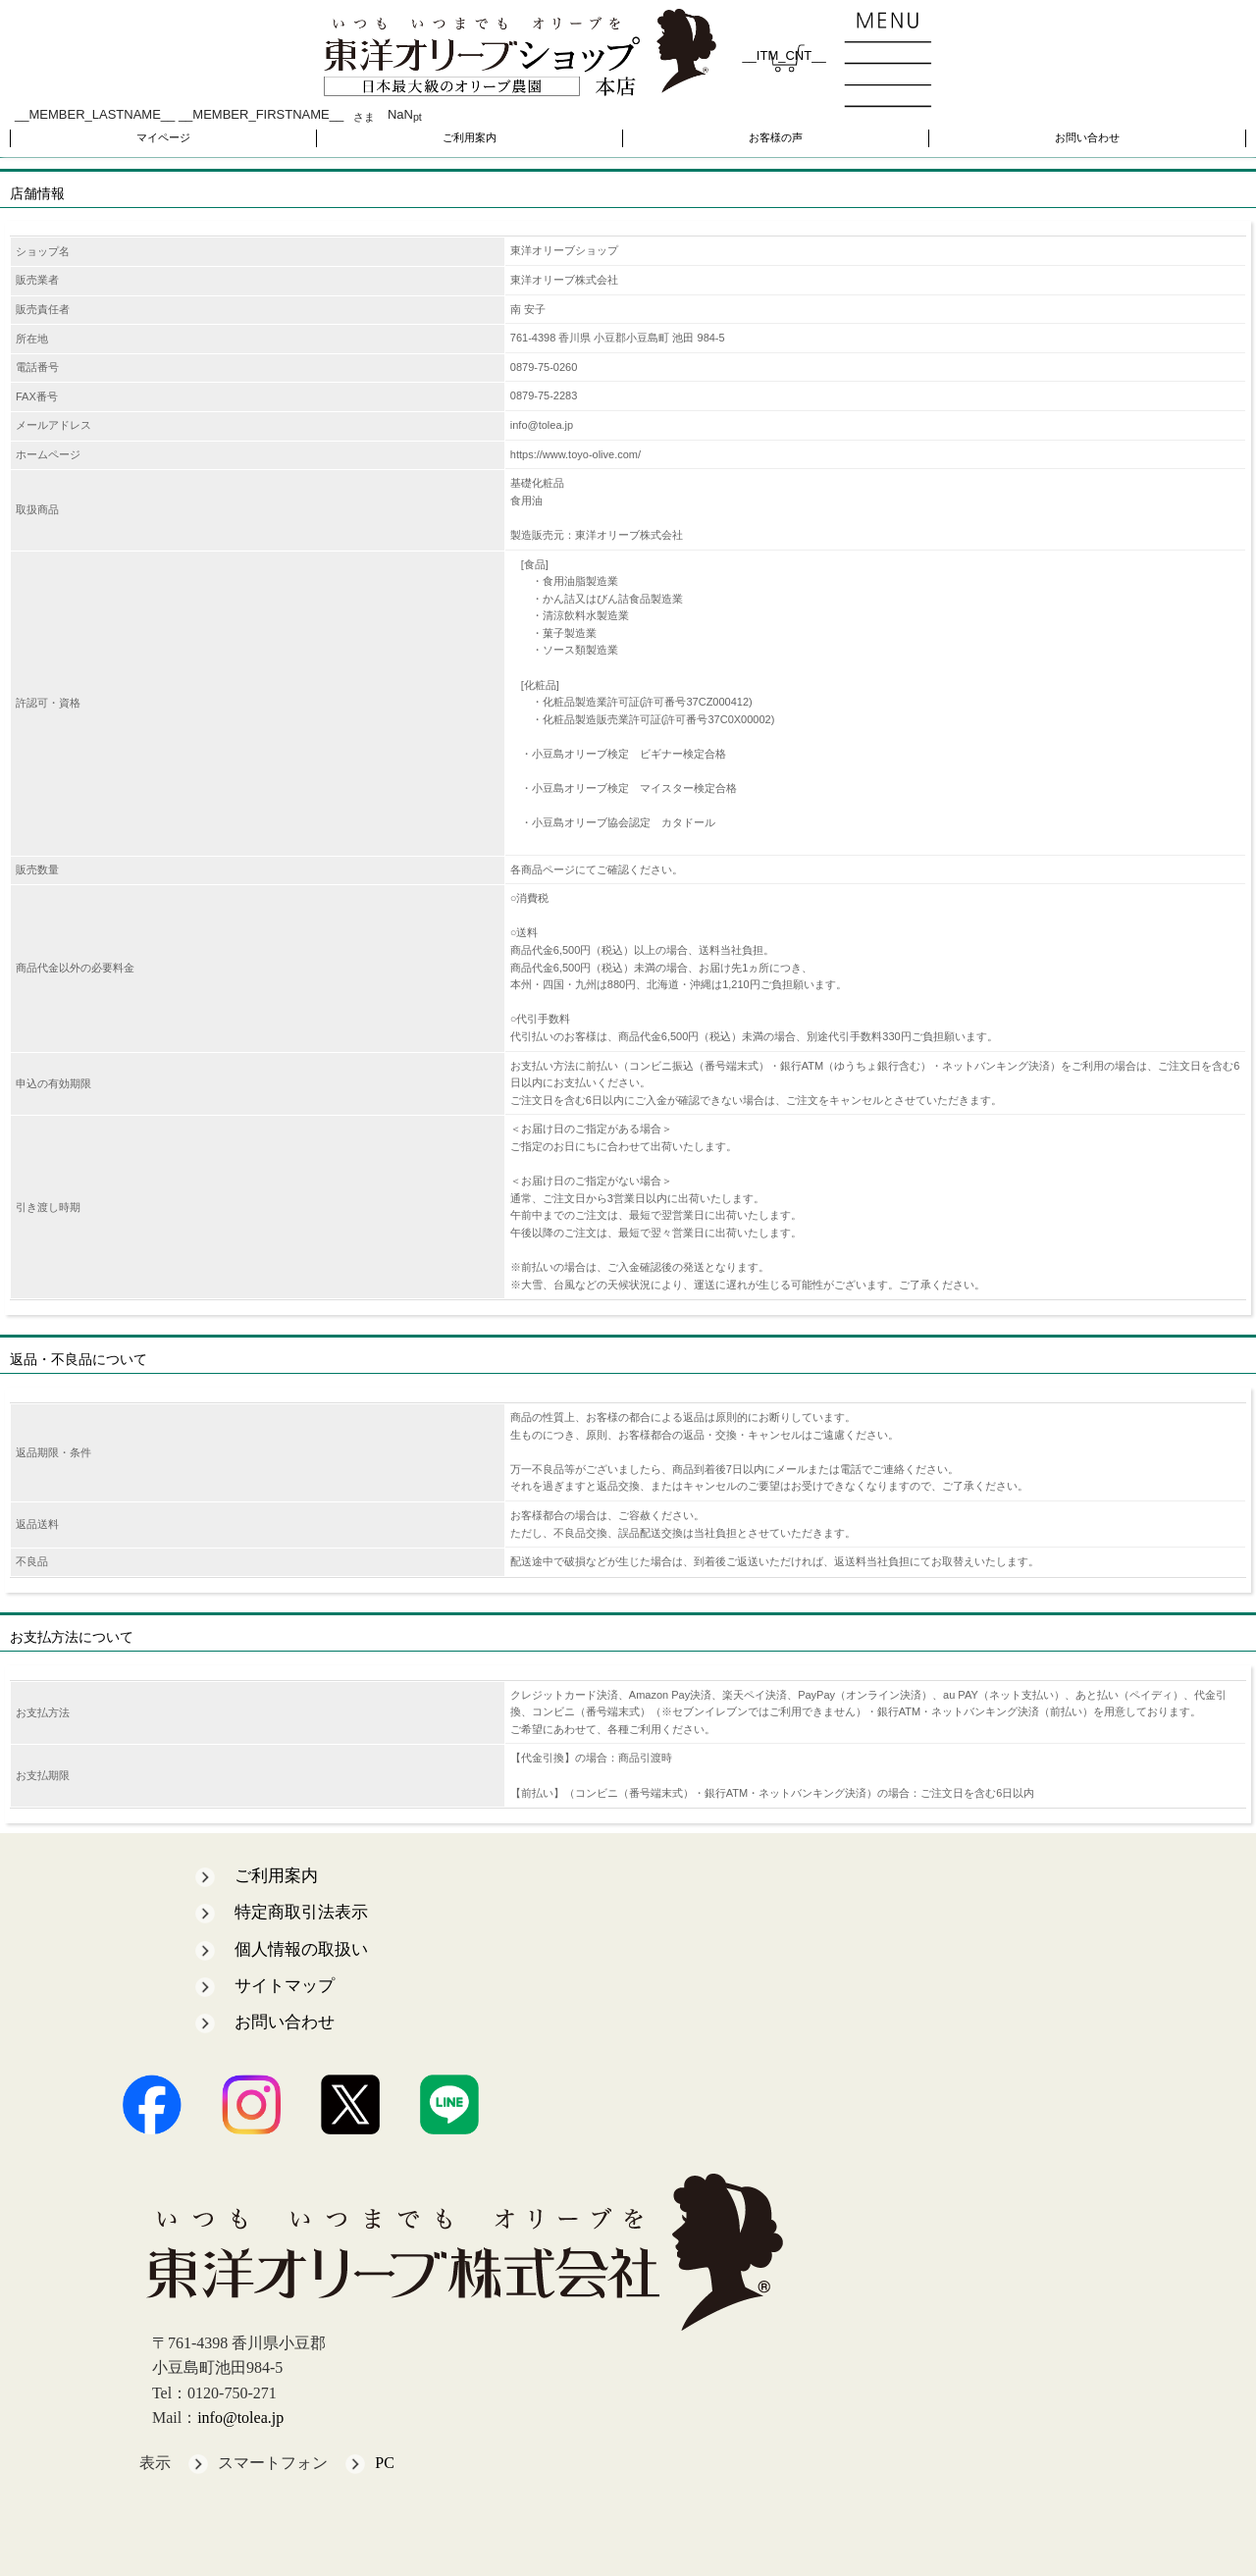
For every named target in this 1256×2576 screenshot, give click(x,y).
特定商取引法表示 (301, 1912)
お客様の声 (776, 137)
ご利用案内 (470, 137)
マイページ (163, 137)
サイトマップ (285, 1985)
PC (384, 2462)
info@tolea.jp (240, 2417)
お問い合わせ (1087, 137)
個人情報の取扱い (301, 1949)
